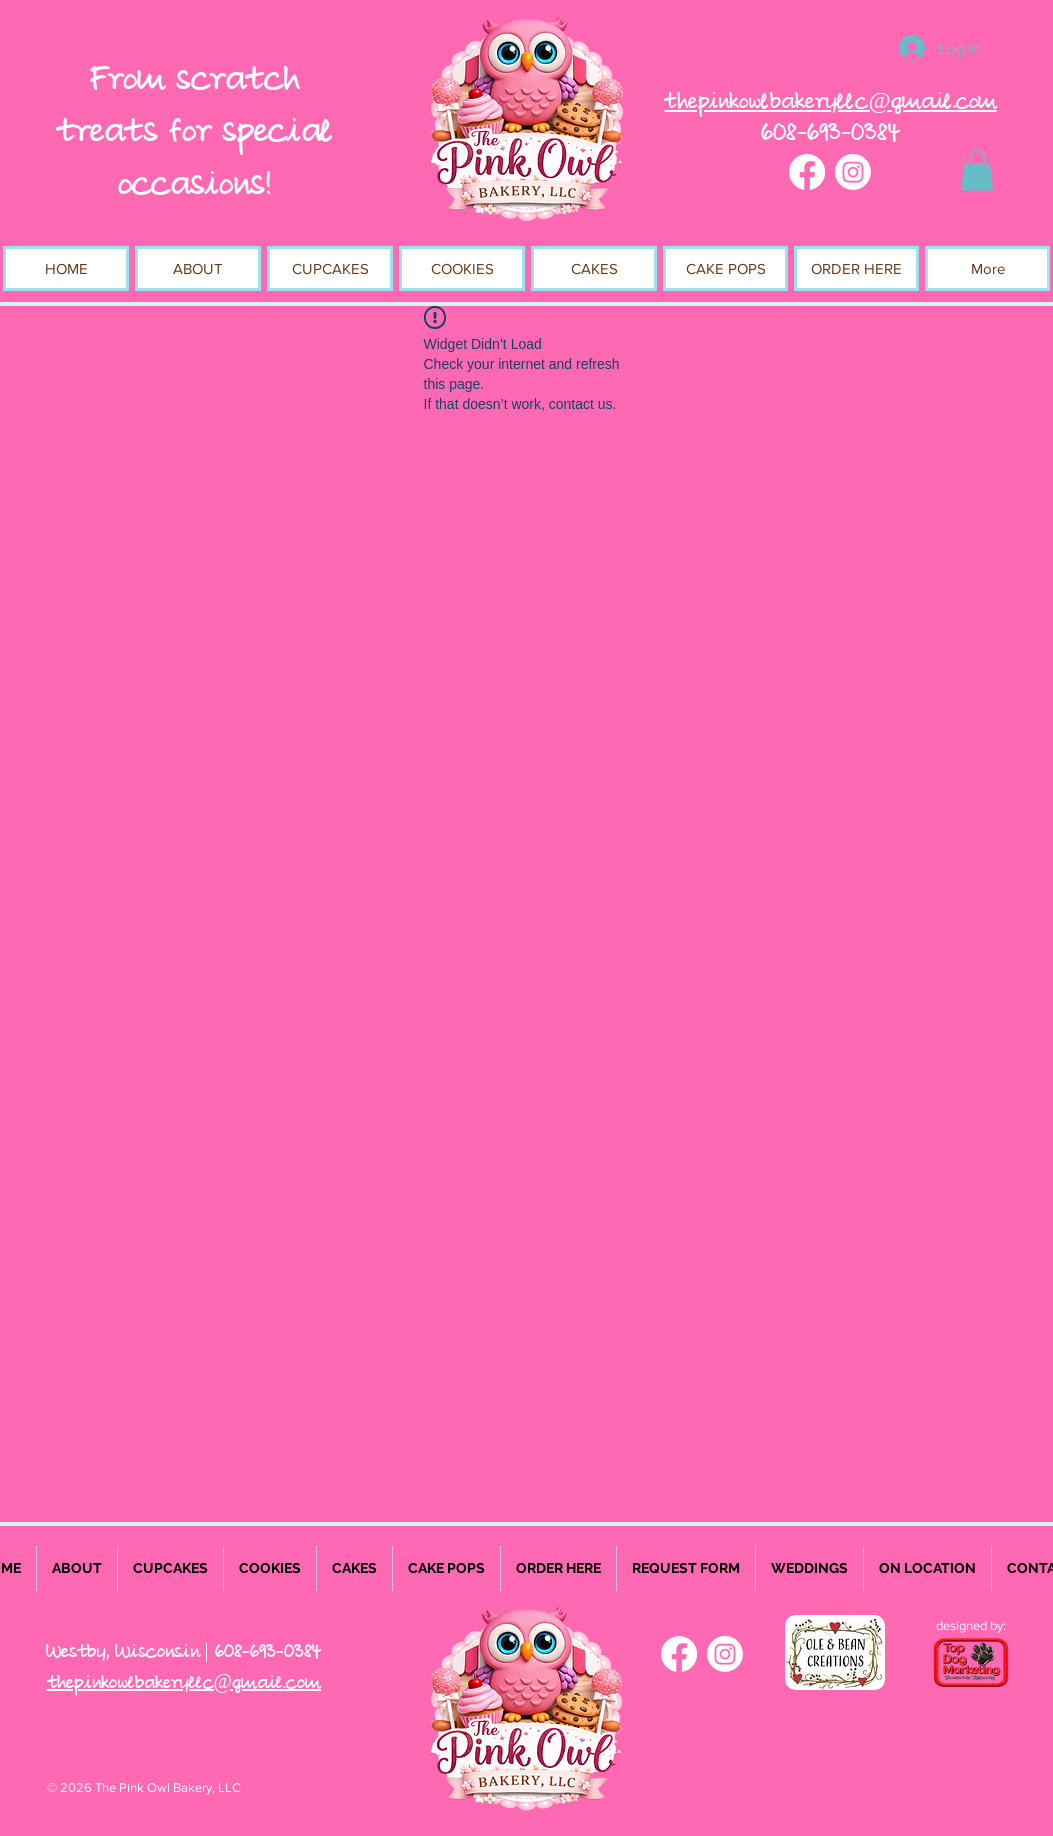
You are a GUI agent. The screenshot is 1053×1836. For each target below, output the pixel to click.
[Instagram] (853, 172)
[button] (977, 170)
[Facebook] (807, 172)
